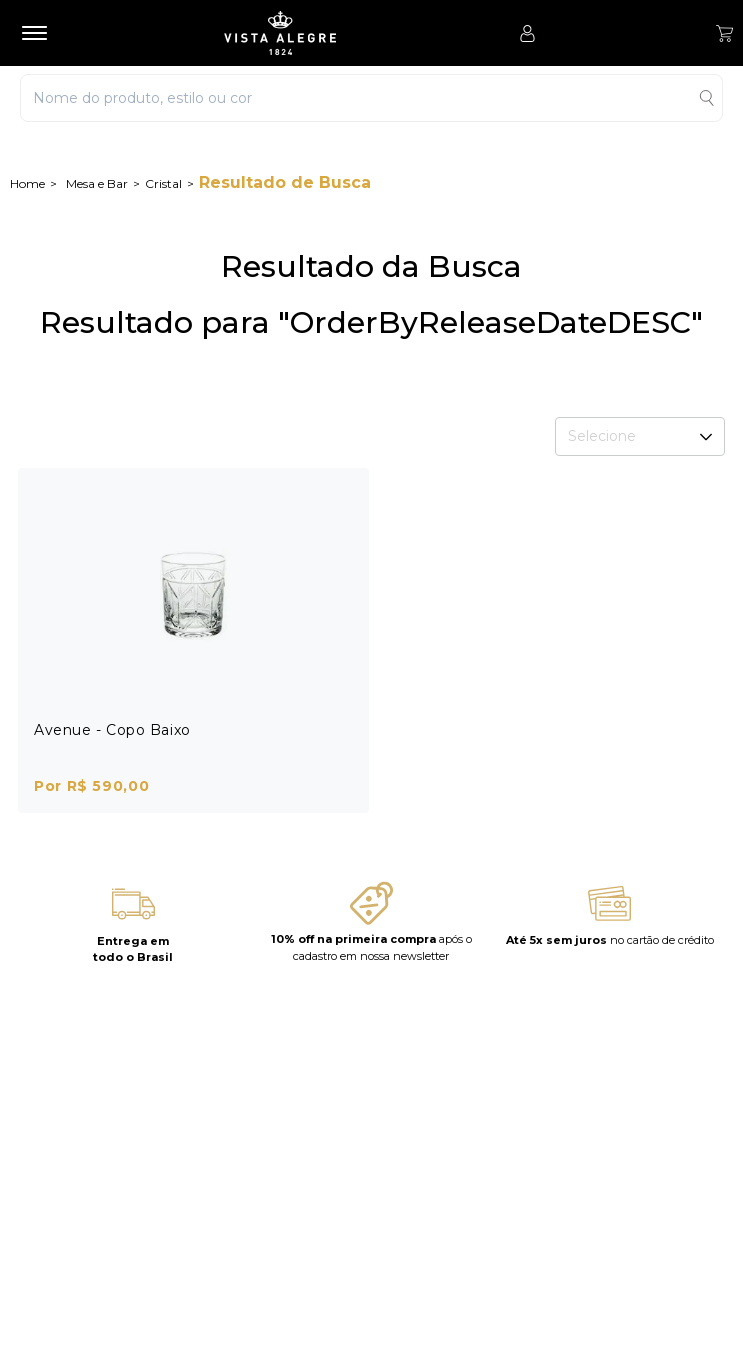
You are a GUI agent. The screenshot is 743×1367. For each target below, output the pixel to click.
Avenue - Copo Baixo (112, 730)
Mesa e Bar (97, 183)
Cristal (163, 183)
